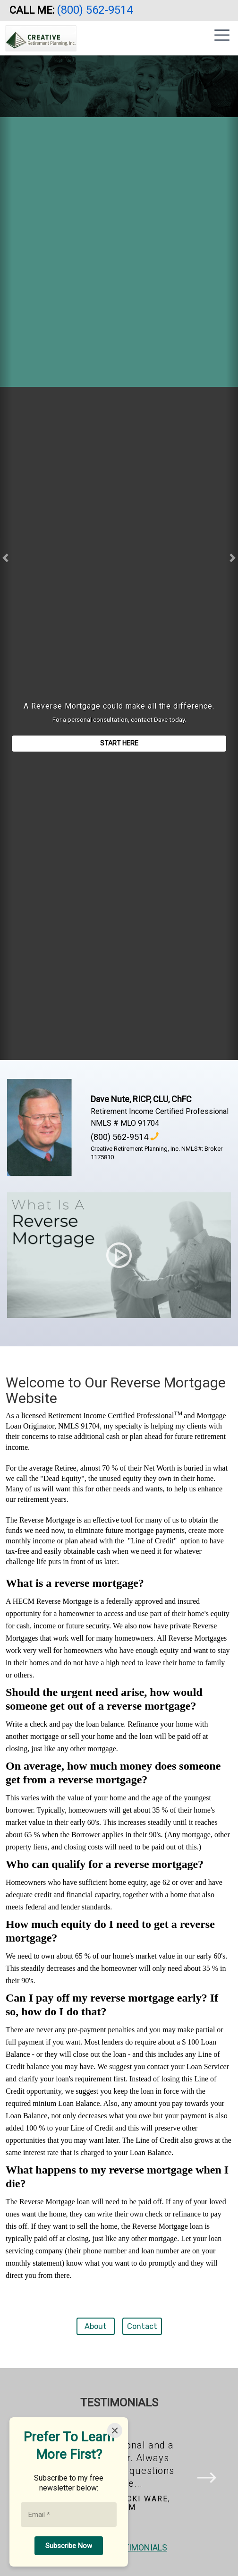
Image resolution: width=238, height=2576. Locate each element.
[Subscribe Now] (68, 2545)
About (96, 2326)
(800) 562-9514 (96, 10)
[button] (6, 557)
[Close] (114, 2430)
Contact (142, 2326)
